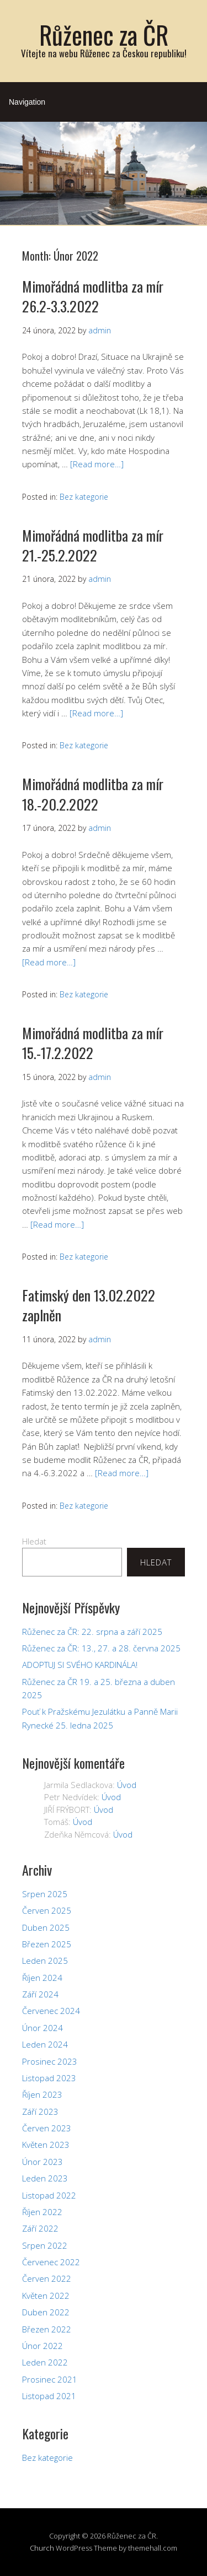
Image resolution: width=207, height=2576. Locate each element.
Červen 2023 (46, 2128)
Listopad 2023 (49, 2077)
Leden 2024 (45, 2044)
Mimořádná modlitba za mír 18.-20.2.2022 (92, 793)
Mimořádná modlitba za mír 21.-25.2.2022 (92, 545)
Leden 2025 (45, 1960)
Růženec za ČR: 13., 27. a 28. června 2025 (101, 1648)
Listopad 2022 (49, 2195)
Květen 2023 (46, 2144)
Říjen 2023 (42, 2094)
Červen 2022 (46, 2278)
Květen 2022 (46, 2295)
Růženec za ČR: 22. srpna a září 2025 (92, 1631)
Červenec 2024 (51, 2010)
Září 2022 (40, 2228)
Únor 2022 (42, 2345)
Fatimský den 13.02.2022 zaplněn (88, 1305)
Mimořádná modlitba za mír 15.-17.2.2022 (92, 1042)
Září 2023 (40, 2111)
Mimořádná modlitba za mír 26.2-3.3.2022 (92, 296)
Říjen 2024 (42, 1977)
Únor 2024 (42, 2027)
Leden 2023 (45, 2178)
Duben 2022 (46, 2312)
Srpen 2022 (44, 2245)
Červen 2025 (46, 1910)
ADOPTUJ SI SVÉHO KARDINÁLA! (79, 1664)
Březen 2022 (46, 2329)
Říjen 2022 (42, 2211)
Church (42, 2548)
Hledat (34, 1541)
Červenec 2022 (51, 2261)
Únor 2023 (42, 2161)
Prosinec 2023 (49, 2061)
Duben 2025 (46, 1927)
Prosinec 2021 (49, 2379)
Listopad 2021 (49, 2395)
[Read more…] (97, 463)
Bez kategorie (84, 497)
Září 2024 (40, 1994)
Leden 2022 (45, 2362)
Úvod (126, 1784)
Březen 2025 (46, 1943)
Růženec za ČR (103, 34)
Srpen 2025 (44, 1893)
